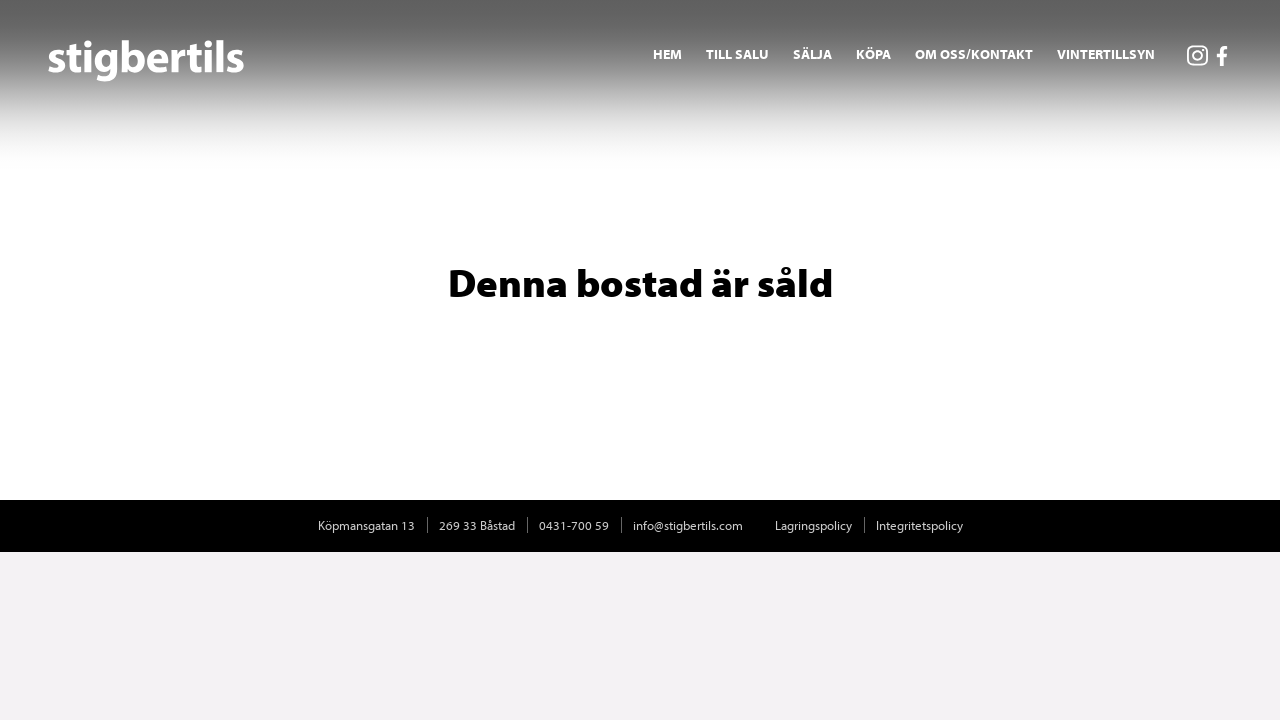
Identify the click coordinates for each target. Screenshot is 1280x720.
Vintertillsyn (1106, 54)
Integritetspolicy (919, 525)
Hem (667, 54)
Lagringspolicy (813, 525)
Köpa (873, 54)
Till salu (737, 54)
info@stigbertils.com (688, 525)
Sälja (812, 54)
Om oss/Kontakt (974, 54)
